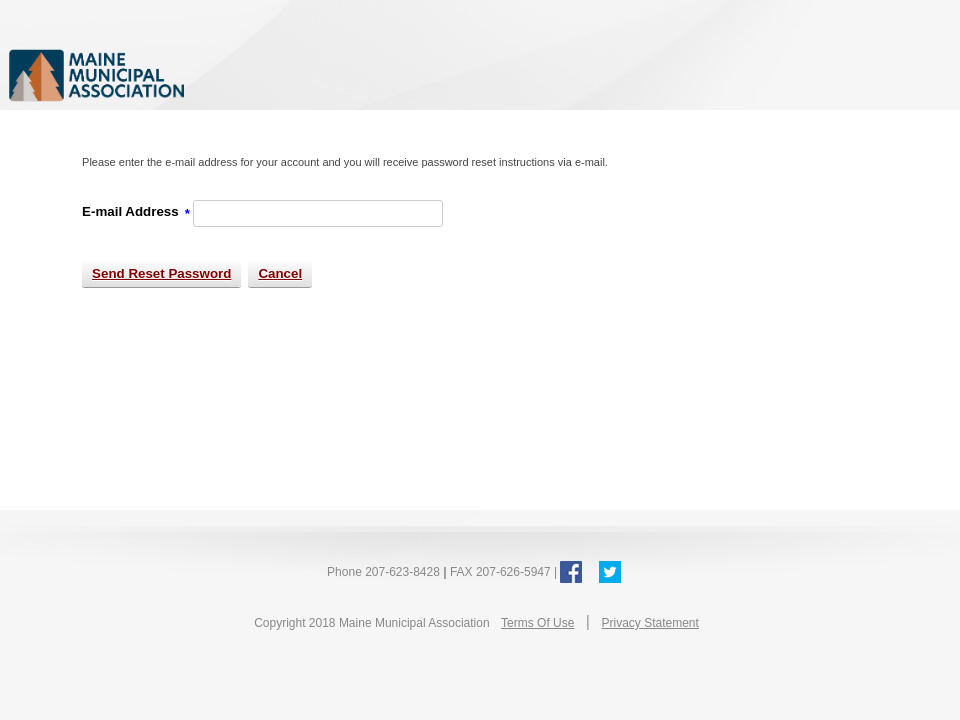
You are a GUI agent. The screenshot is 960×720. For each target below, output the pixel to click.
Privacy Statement (649, 623)
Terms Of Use (537, 623)
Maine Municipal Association (214, 74)
